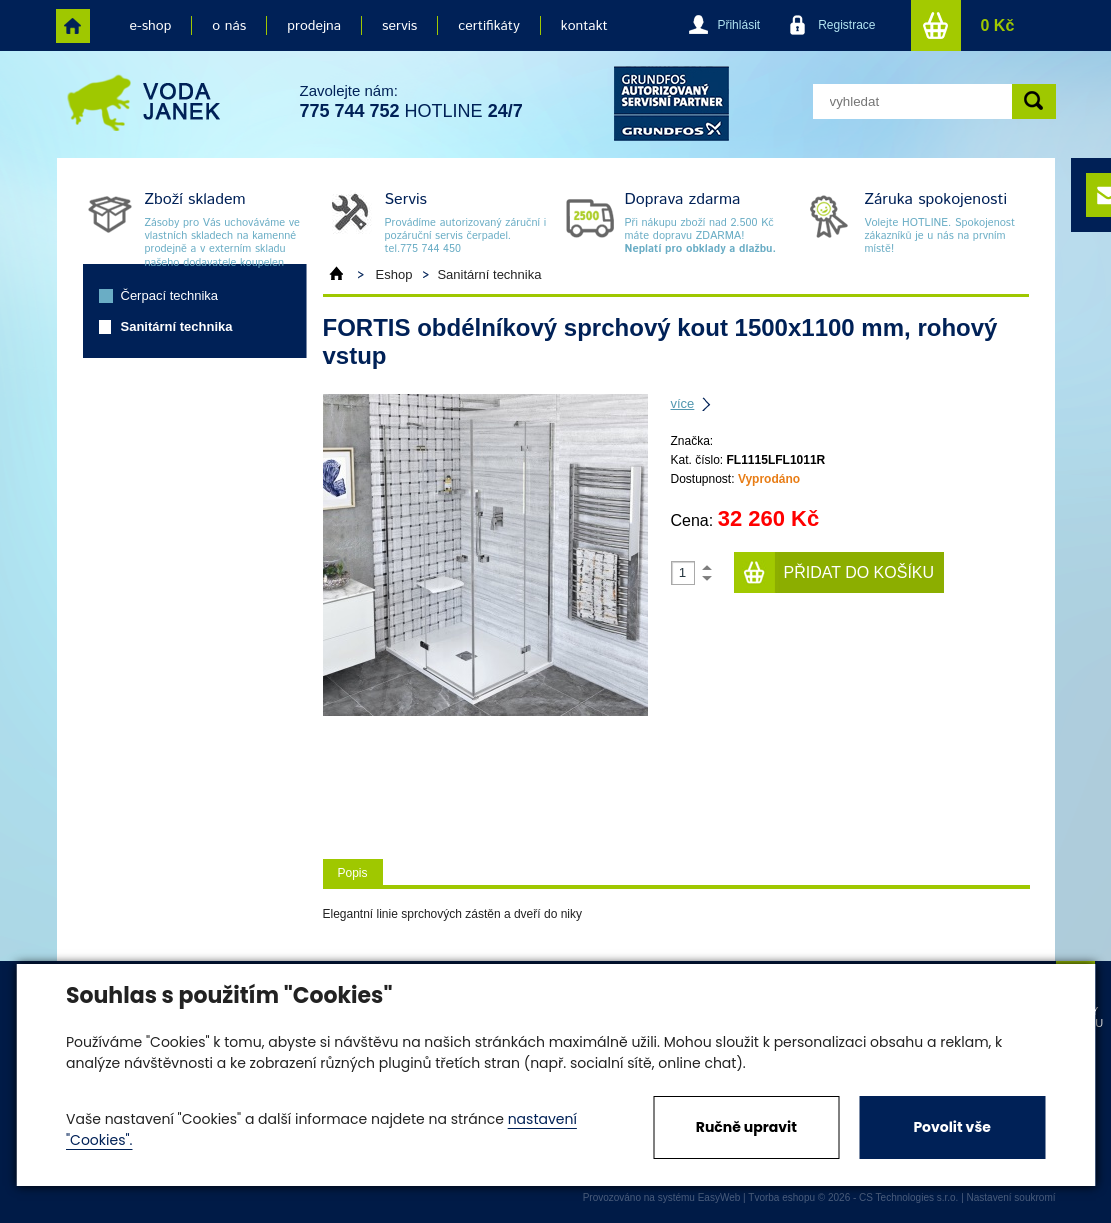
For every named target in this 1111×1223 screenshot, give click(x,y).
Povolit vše (951, 1127)
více (683, 403)
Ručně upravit (746, 1127)
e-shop (151, 26)
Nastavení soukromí (1011, 1197)
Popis (353, 873)
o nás (229, 26)
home (73, 26)
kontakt (584, 26)
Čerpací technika (170, 295)
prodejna (314, 26)
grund (671, 103)
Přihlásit (738, 25)
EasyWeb (719, 1197)
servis (399, 26)
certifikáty (488, 26)
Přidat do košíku (859, 572)
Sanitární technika (177, 326)
